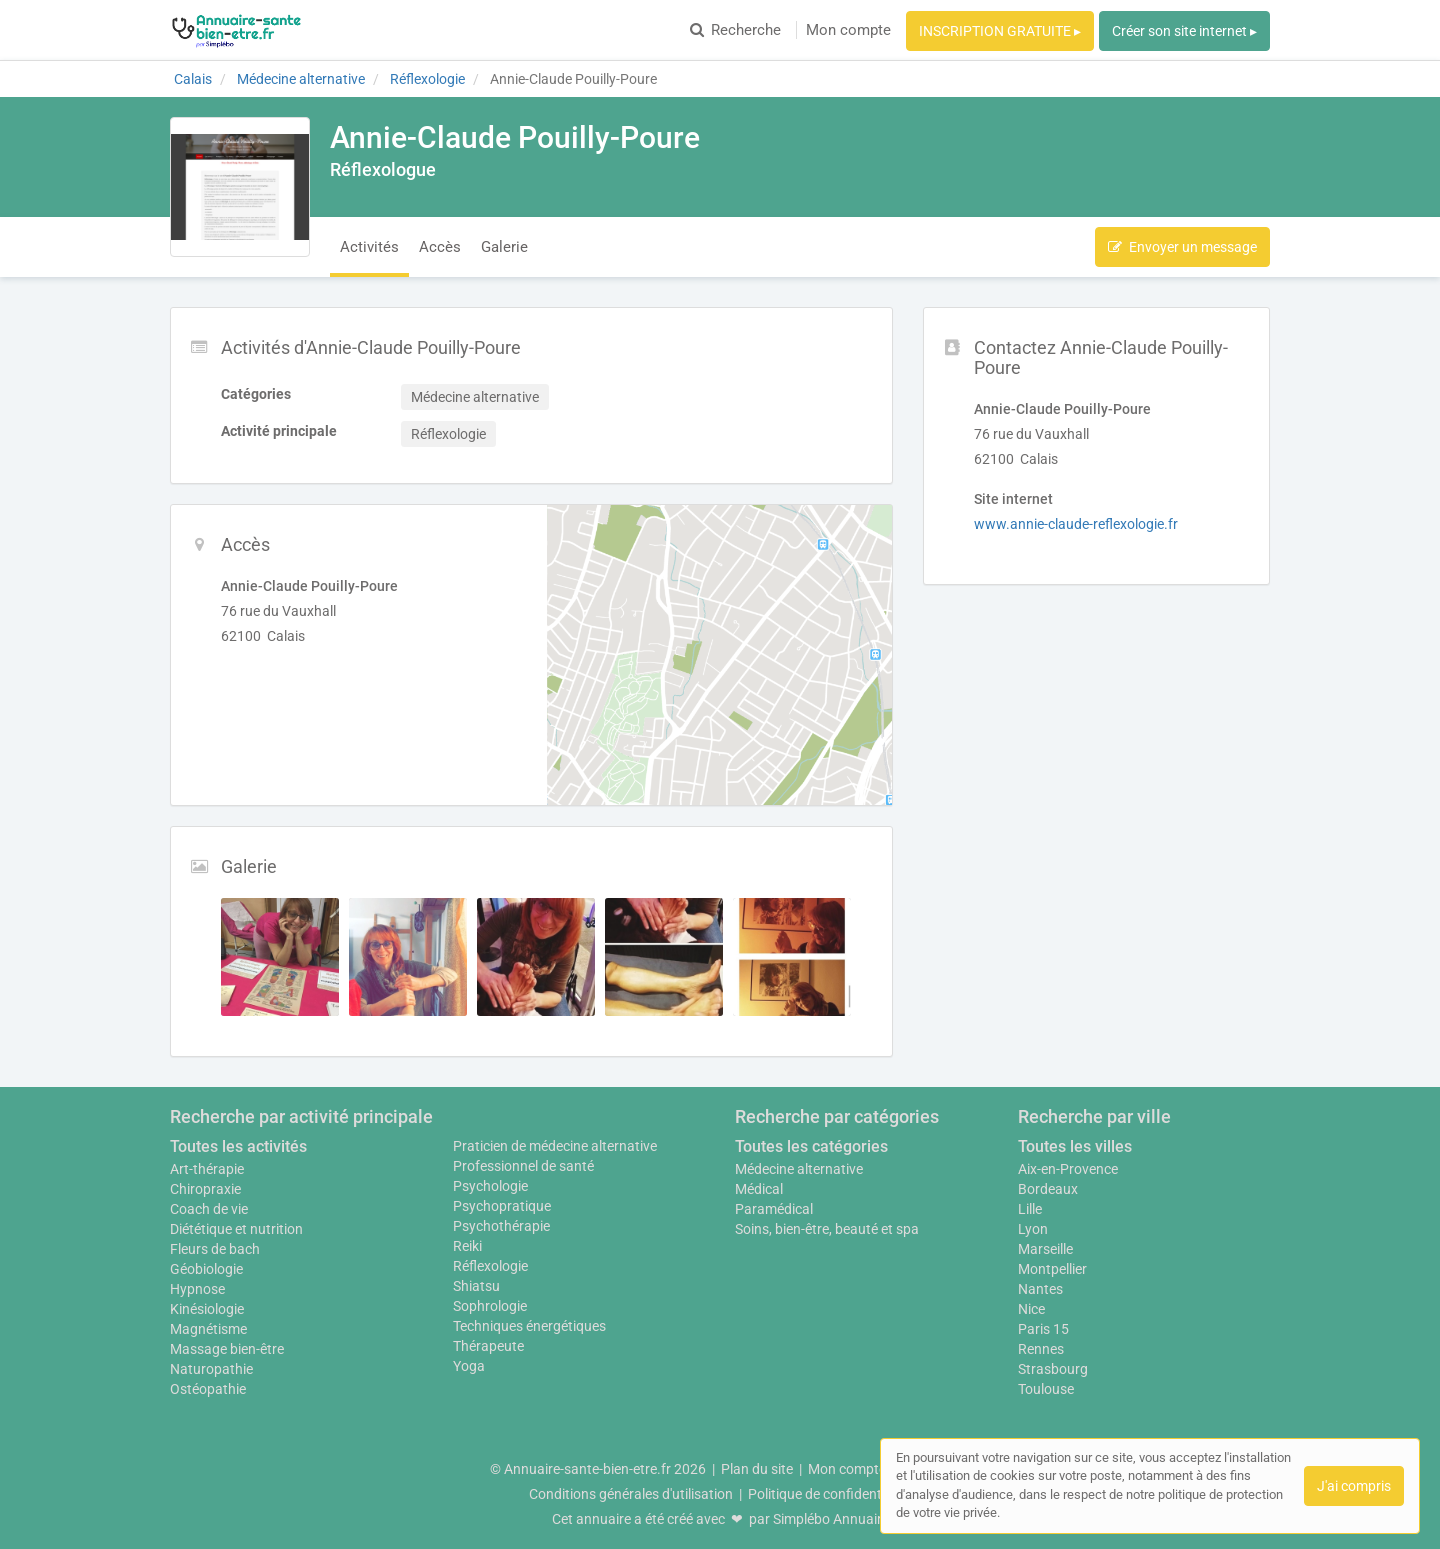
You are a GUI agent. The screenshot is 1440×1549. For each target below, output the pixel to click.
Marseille (1045, 1249)
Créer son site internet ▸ (1184, 31)
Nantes (1040, 1289)
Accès (440, 247)
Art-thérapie (207, 1169)
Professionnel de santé (523, 1166)
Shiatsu (476, 1286)
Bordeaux (1048, 1189)
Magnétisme (208, 1329)
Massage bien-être (227, 1349)
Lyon (1033, 1229)
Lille (1030, 1209)
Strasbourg (1053, 1369)
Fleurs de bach (215, 1249)
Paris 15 (1043, 1329)
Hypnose (197, 1289)
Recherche (735, 30)
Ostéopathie (208, 1389)
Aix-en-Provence (1068, 1169)
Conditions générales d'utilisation (631, 1494)
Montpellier (1052, 1269)
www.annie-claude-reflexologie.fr (1076, 524)
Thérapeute (488, 1346)
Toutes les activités (238, 1146)
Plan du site (757, 1469)
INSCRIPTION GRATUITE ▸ (1000, 31)
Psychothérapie (501, 1226)
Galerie (504, 247)
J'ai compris (1354, 1486)
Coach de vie (209, 1209)
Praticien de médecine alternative (555, 1146)
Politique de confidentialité (829, 1494)
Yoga (469, 1366)
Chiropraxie (205, 1189)
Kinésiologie (207, 1309)
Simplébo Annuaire (831, 1519)
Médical (759, 1189)
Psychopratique (502, 1206)
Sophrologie (490, 1306)
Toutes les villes (1075, 1146)
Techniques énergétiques (529, 1326)
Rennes (1041, 1349)
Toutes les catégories (811, 1146)
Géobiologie (206, 1269)
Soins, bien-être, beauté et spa (827, 1229)
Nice (1031, 1309)
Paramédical (774, 1209)
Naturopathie (211, 1369)
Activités (369, 247)
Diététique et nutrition (236, 1229)
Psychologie (490, 1186)
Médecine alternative (799, 1169)
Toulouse (1046, 1389)
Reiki (467, 1246)
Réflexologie (490, 1266)
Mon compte (848, 30)
